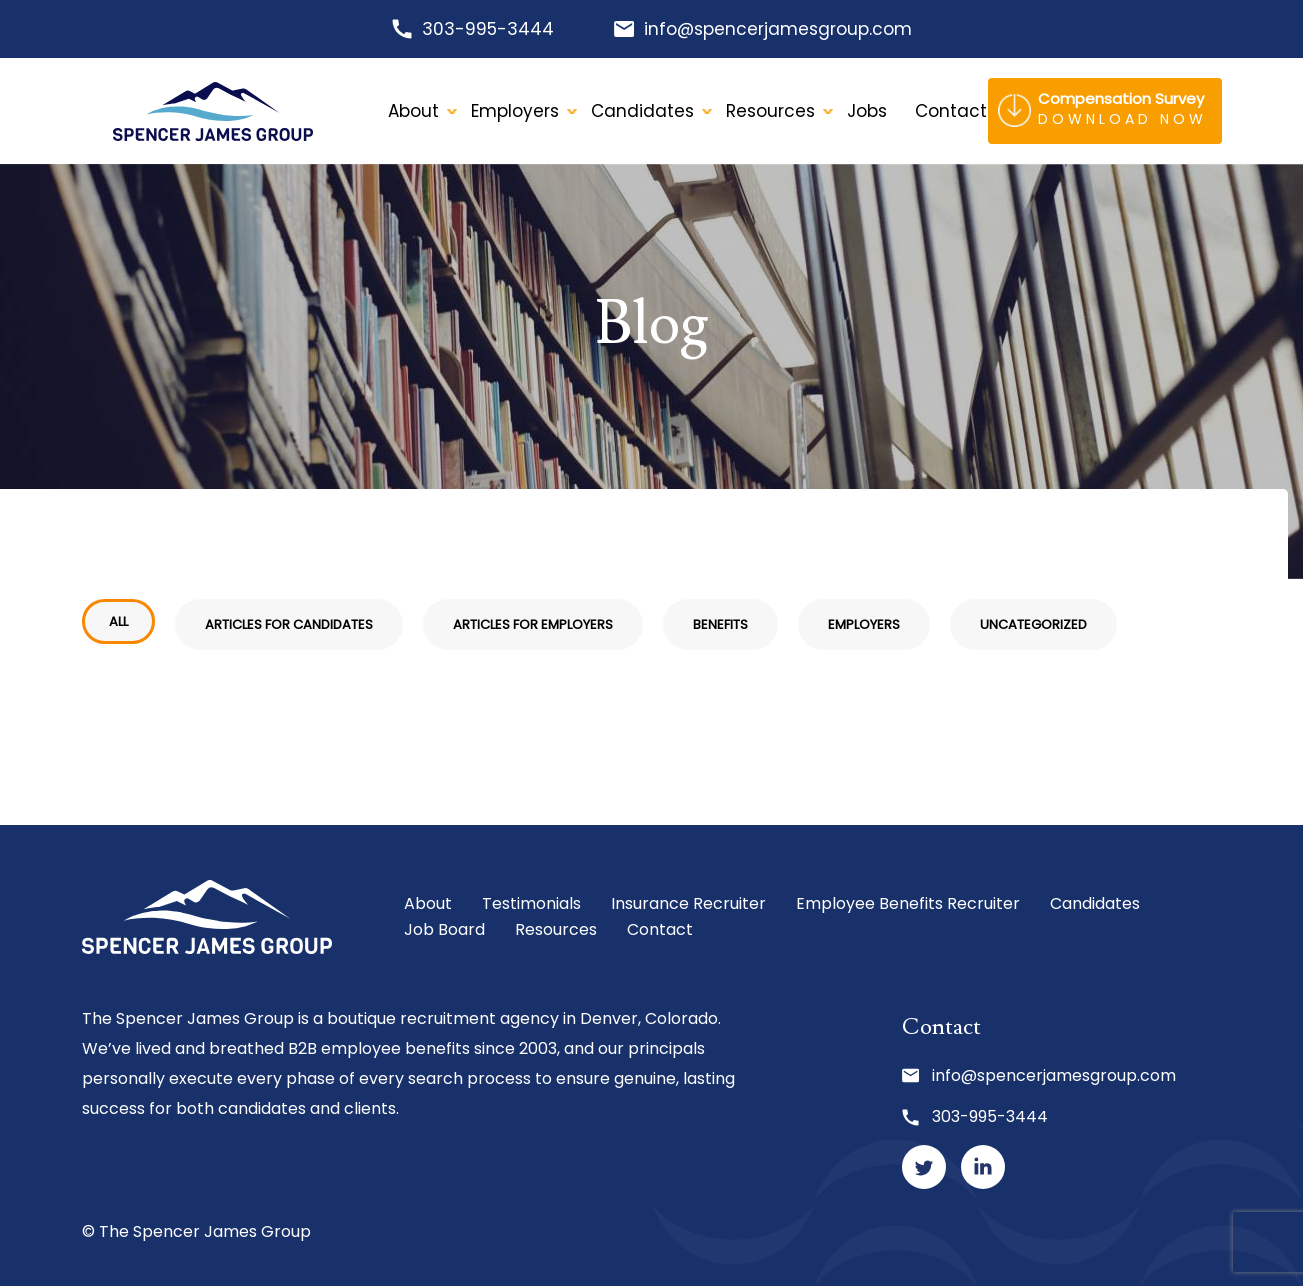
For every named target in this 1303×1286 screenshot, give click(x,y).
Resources (770, 111)
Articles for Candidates (289, 624)
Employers (515, 111)
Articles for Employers (533, 624)
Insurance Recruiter (688, 903)
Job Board (444, 929)
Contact (660, 929)
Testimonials (531, 903)
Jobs (867, 111)
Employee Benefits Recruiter (908, 903)
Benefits (720, 624)
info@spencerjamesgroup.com (778, 29)
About (413, 111)
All (118, 621)
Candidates (642, 111)
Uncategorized (1033, 624)
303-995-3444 (488, 29)
